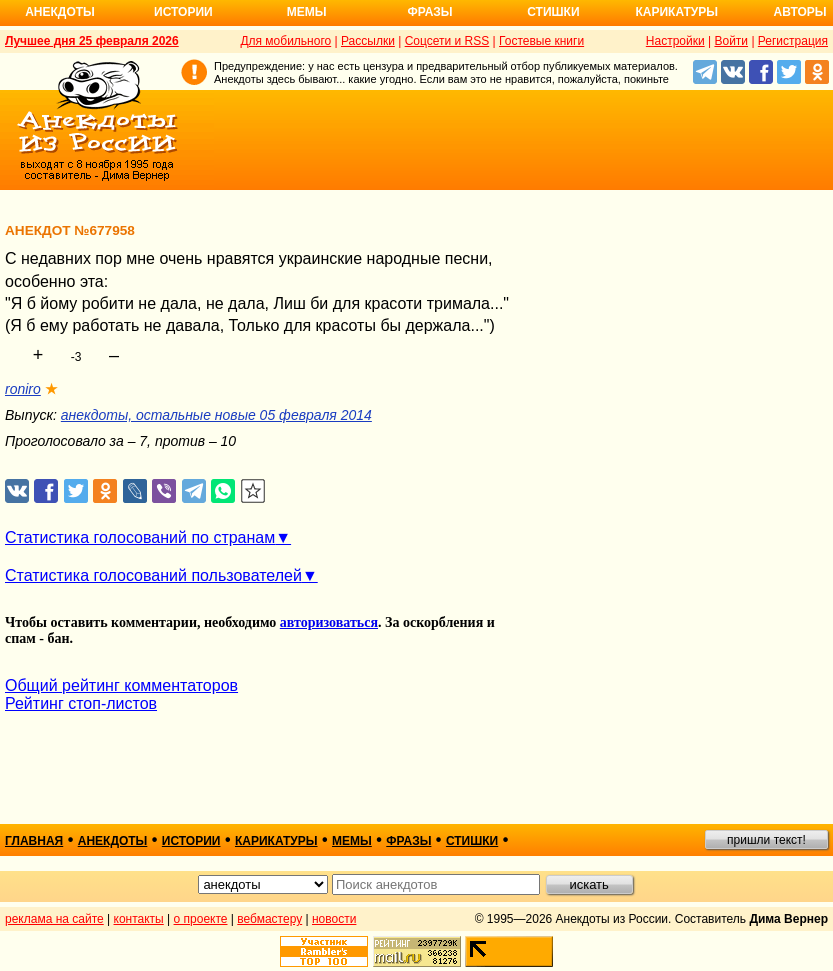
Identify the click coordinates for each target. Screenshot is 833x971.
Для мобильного (285, 41)
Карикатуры (676, 12)
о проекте (201, 919)
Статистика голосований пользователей (153, 575)
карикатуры (276, 841)
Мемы (307, 12)
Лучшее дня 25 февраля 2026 (92, 41)
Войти (731, 41)
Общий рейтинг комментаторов (121, 685)
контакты (139, 919)
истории (191, 841)
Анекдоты (60, 12)
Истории (183, 12)
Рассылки (368, 41)
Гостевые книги (541, 41)
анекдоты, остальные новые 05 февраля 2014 (216, 415)
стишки (472, 841)
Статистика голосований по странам (140, 537)
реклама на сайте (54, 919)
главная (34, 841)
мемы (352, 841)
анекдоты (113, 841)
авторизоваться (329, 622)
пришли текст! (766, 840)
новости (334, 919)
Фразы (429, 12)
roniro (23, 389)
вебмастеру (269, 919)
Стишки (553, 12)
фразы (408, 841)
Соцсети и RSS (447, 41)
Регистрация (793, 41)
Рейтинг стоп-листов (81, 703)
